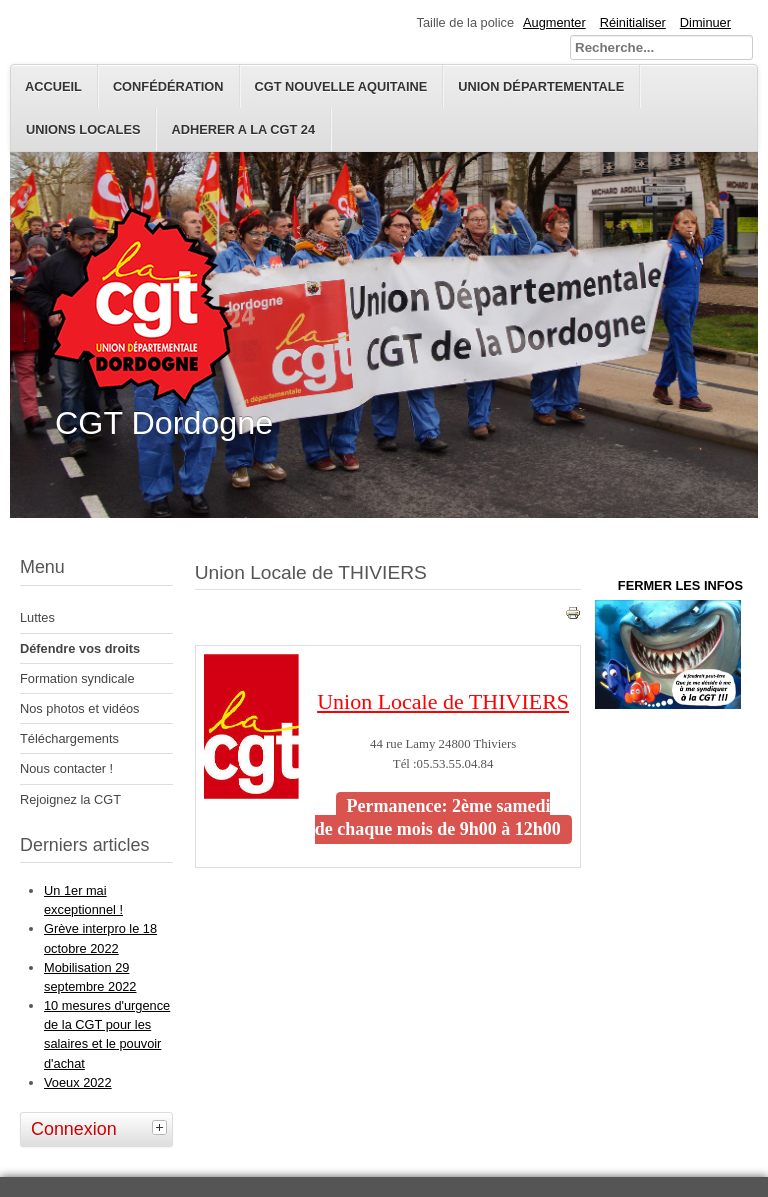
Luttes (37, 617)
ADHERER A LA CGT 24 (243, 129)
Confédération (168, 86)
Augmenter (554, 22)
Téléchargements (69, 738)
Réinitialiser (633, 22)
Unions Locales (83, 129)
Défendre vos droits (80, 648)
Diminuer (705, 22)
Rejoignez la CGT (70, 799)
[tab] (162, 1127)
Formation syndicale (77, 678)
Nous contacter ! (66, 768)
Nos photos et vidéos (80, 708)
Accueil (53, 86)
